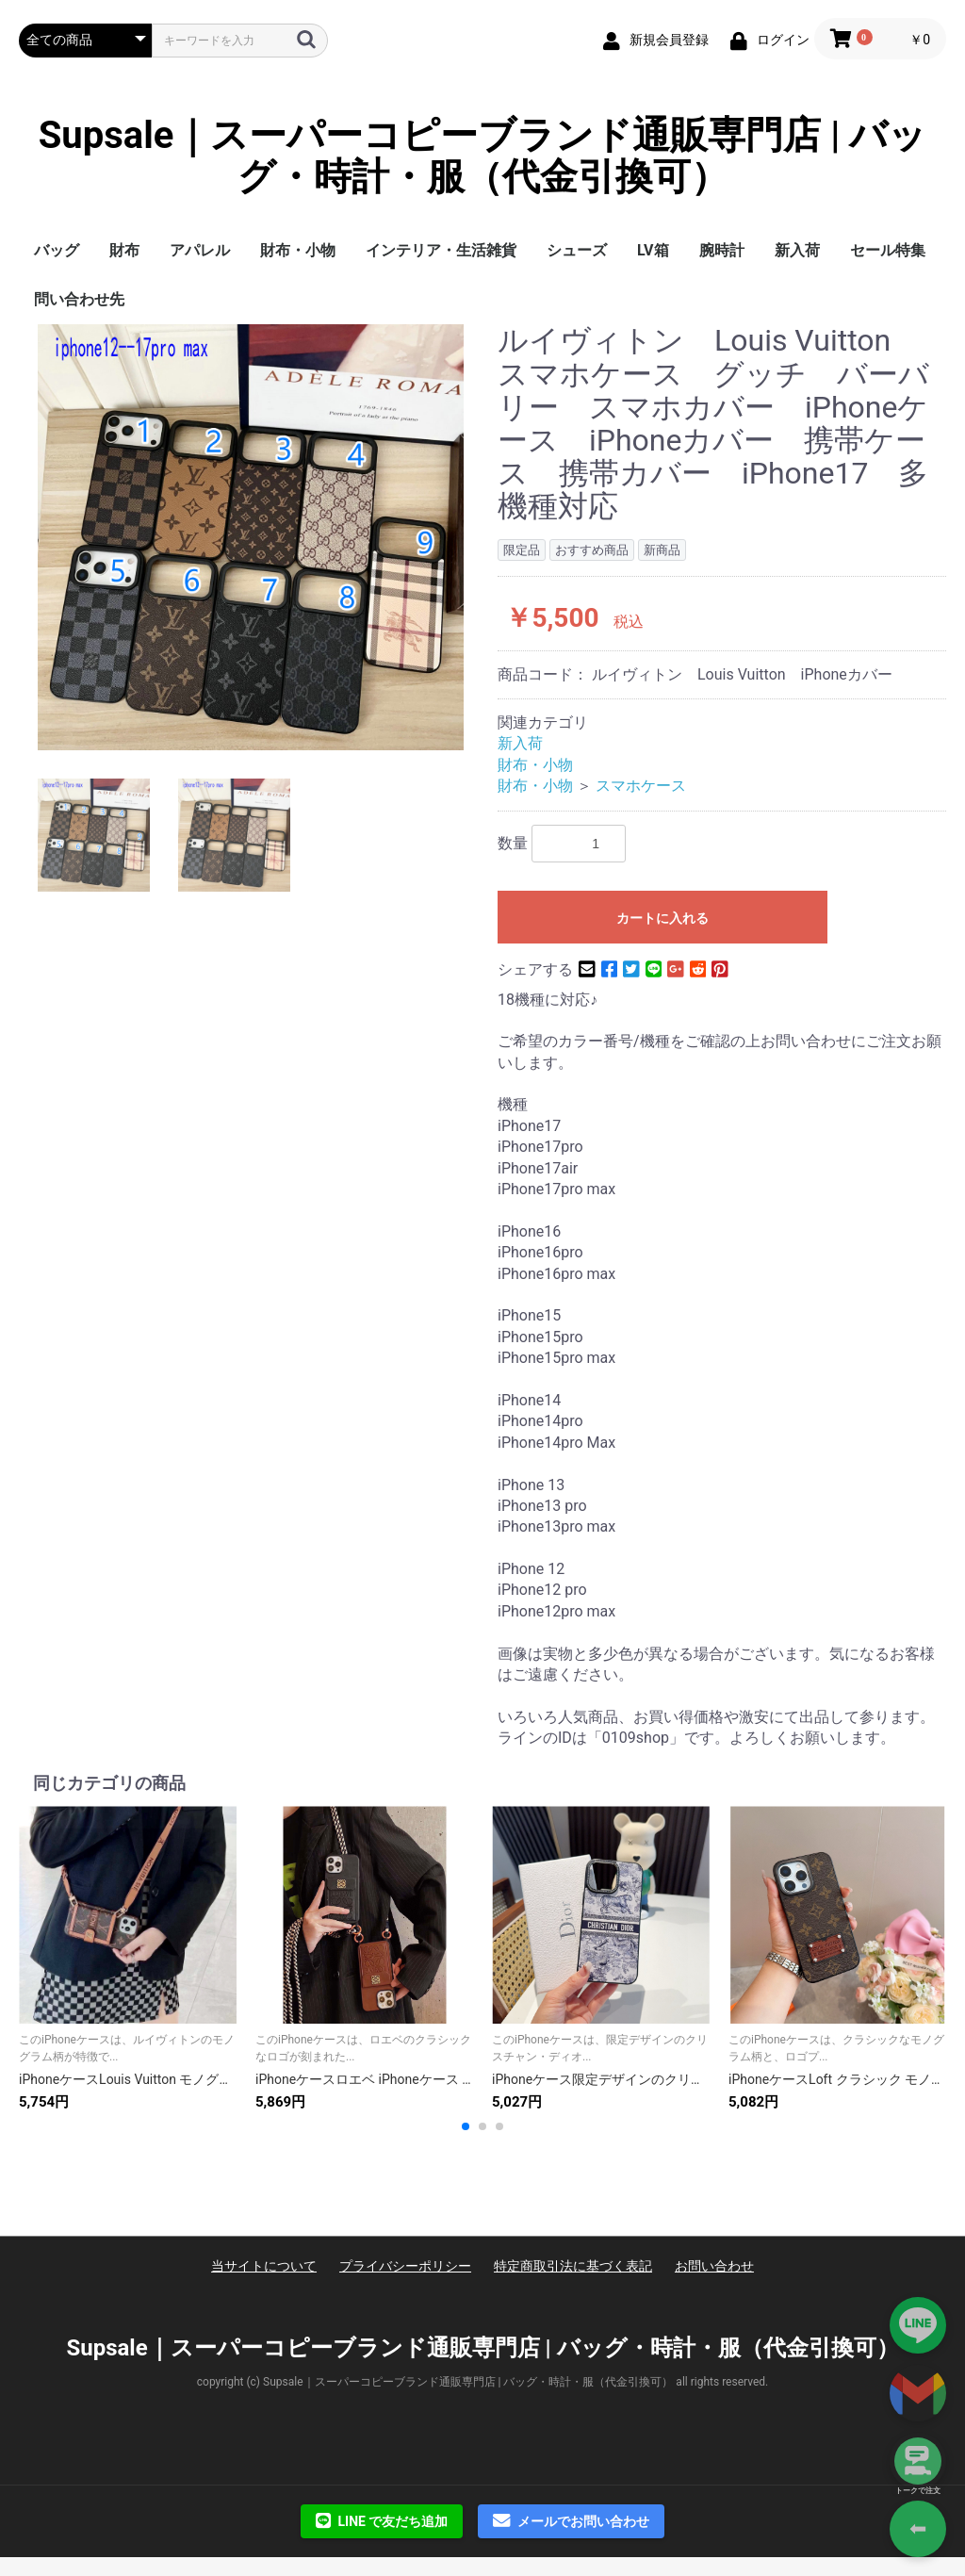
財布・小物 (297, 250)
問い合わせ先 (79, 299)
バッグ (56, 250)
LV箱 (653, 250)
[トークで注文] (918, 2461)
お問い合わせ (714, 2265)
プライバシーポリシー (405, 2265)
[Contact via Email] (918, 2393)
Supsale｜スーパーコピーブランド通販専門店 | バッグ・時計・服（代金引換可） (483, 156)
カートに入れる (662, 918)
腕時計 (721, 250)
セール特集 (887, 250)
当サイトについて (264, 2265)
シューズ (577, 250)
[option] (251, 537)
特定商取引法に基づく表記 (573, 2265)
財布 (124, 250)
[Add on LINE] (918, 2325)
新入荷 (797, 250)
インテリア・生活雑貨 (441, 250)
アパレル (200, 250)
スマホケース (641, 786)
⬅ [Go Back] (917, 2528)
